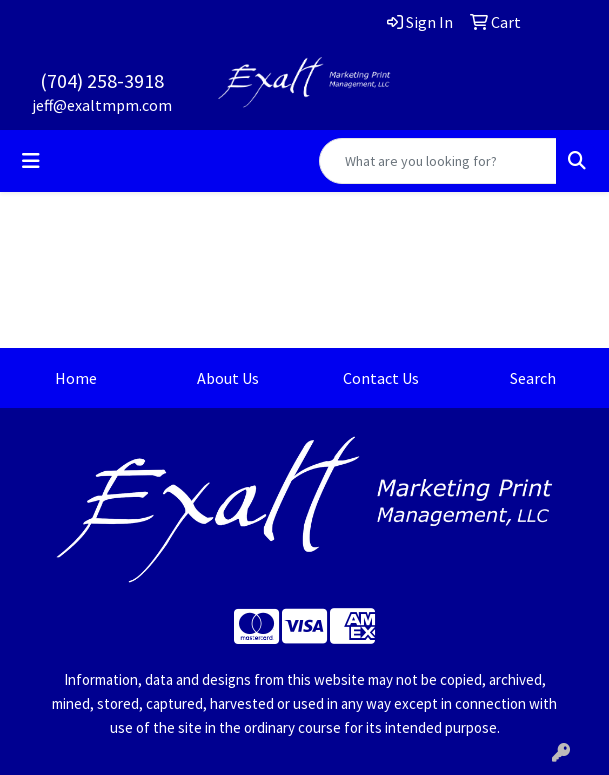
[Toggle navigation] (31, 161)
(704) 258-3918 (102, 80)
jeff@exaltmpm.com (102, 105)
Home (76, 378)
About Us (228, 378)
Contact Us (381, 378)
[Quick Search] (438, 161)
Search (533, 378)
